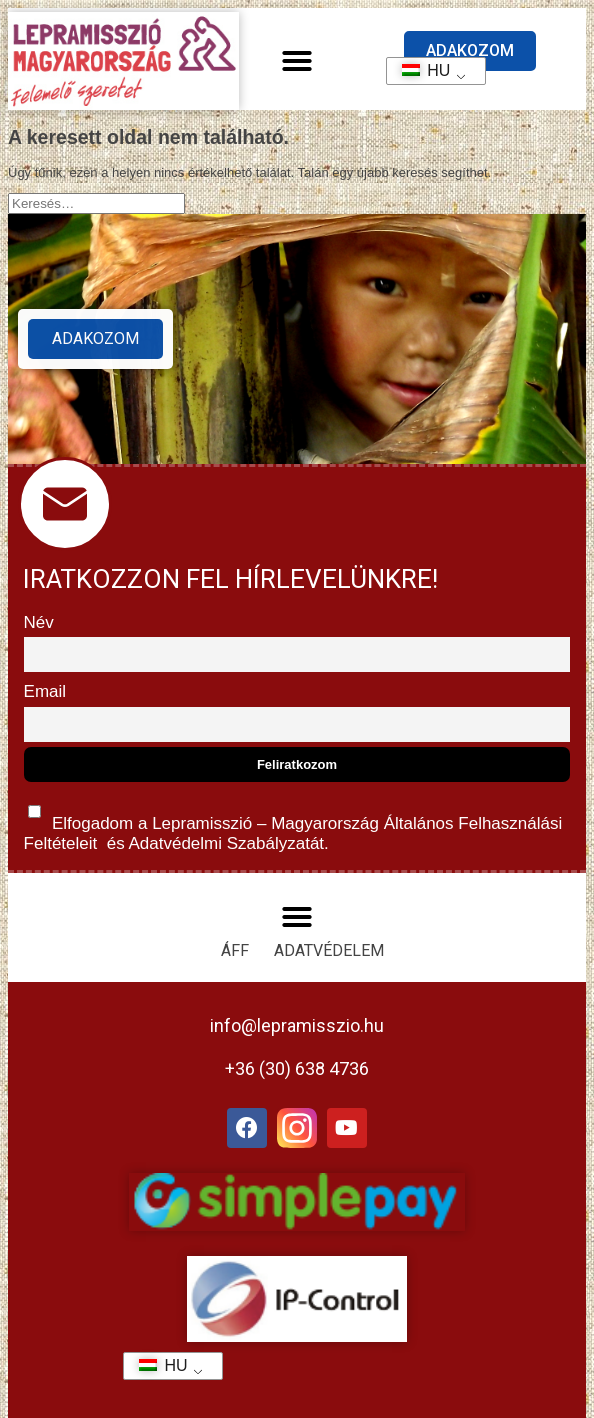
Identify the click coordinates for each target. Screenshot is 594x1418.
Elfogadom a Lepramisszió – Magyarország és (293, 823)
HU (419, 70)
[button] (297, 61)
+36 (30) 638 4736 (297, 1068)
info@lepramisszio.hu (297, 1025)
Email (45, 691)
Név (39, 622)
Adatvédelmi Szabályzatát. (227, 843)
